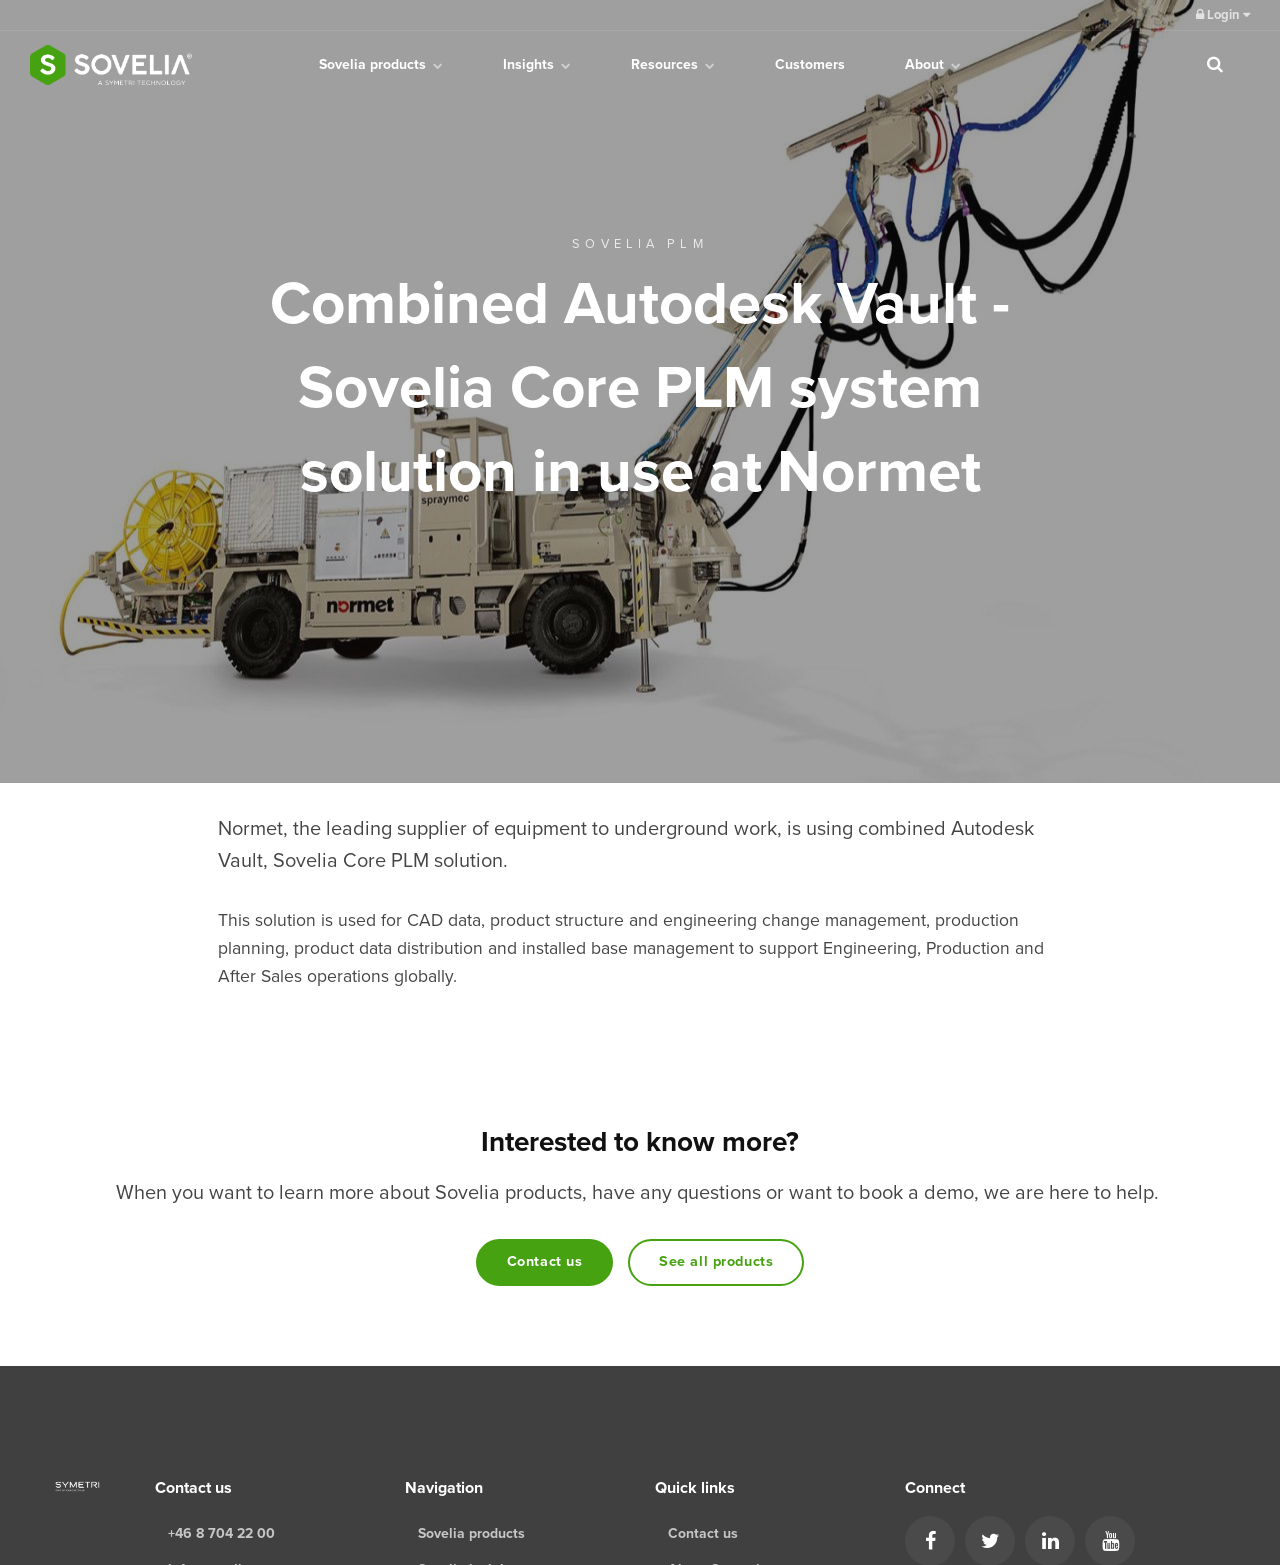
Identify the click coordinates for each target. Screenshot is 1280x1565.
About (933, 64)
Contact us (545, 1261)
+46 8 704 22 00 (221, 1533)
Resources (673, 64)
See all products (716, 1261)
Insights (537, 64)
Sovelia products (381, 64)
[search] (1215, 65)
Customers (810, 64)
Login (1223, 15)
